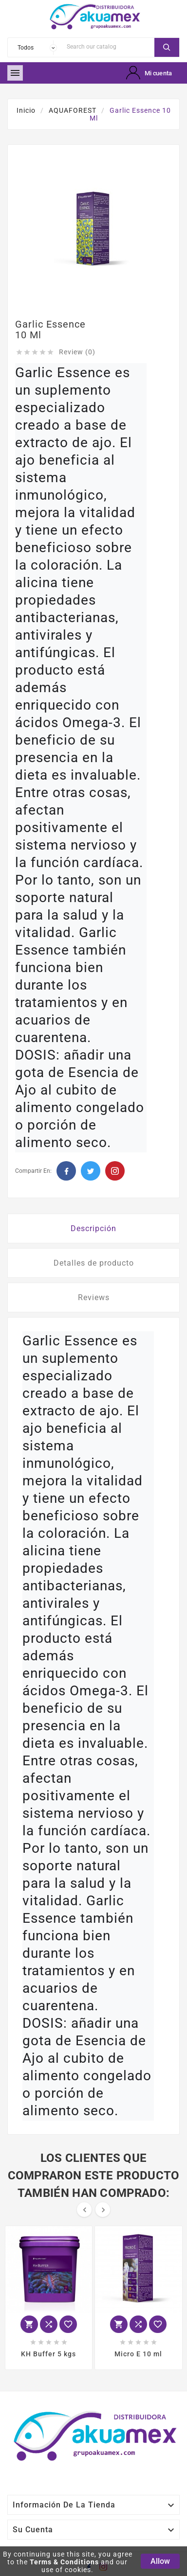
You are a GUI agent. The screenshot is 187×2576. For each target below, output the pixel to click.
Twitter (90, 1171)
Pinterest (115, 1171)
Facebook (66, 1171)
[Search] (108, 46)
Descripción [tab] (93, 1228)
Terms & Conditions (64, 2562)
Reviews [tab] (94, 1297)
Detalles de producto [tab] (94, 1263)
